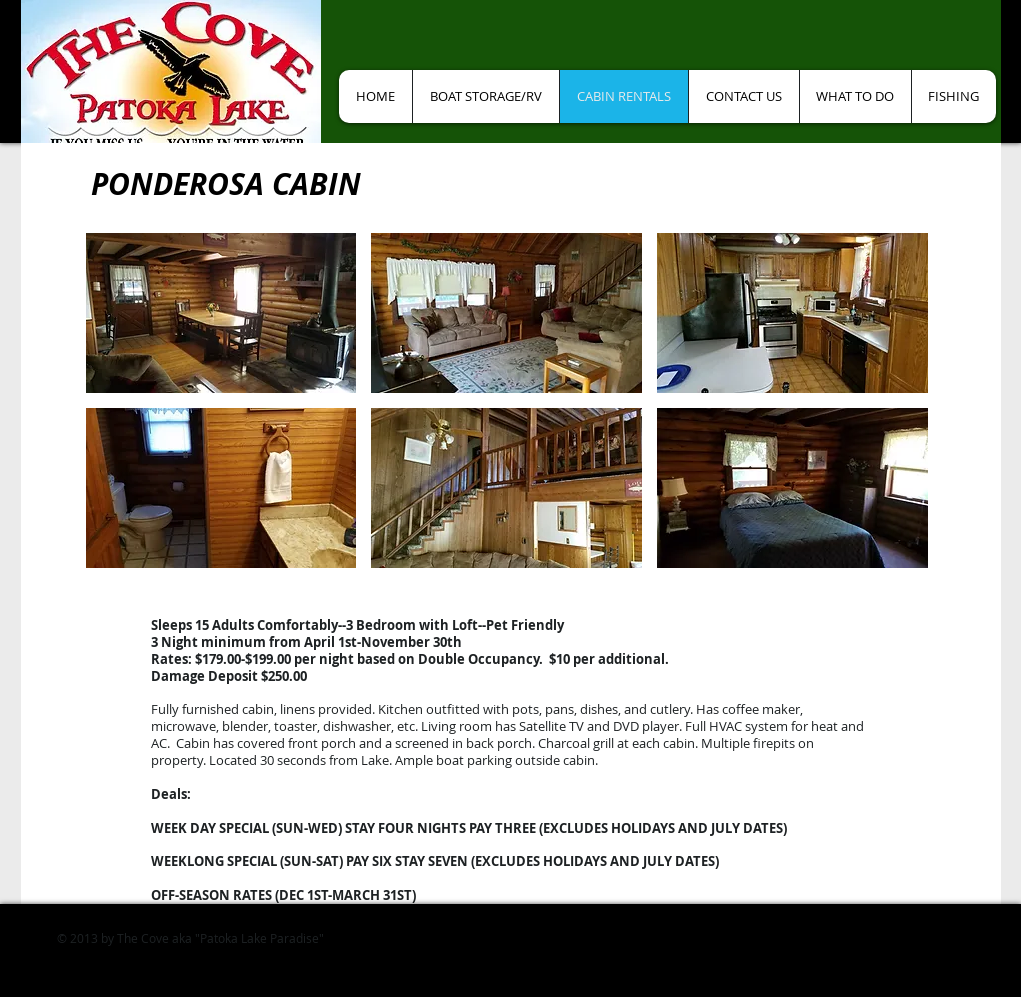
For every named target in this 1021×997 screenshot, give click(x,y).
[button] (221, 313)
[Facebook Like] (409, 40)
